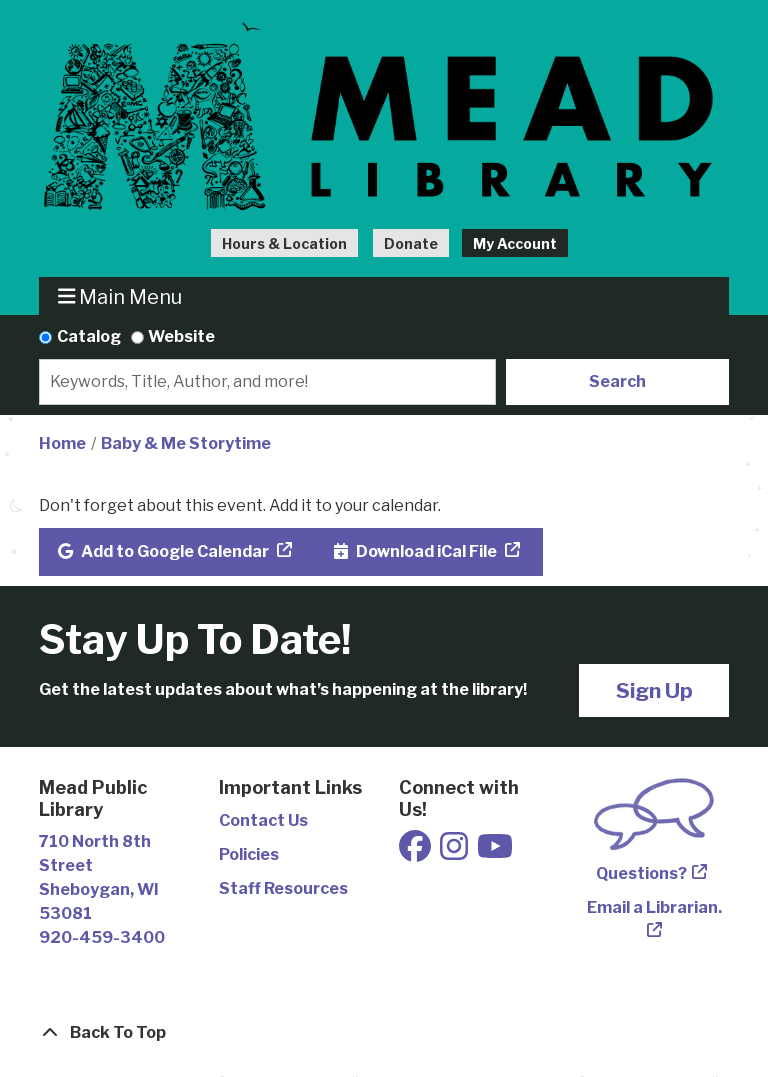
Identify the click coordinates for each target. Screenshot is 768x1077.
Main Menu (120, 296)
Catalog (89, 336)
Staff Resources (283, 888)
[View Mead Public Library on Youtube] (495, 852)
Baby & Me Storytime (186, 443)
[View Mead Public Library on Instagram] (455, 852)
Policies (249, 854)
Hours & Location (284, 243)
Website (181, 336)
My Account (515, 243)
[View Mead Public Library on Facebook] (416, 852)
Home (62, 443)
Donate (411, 243)
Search (617, 381)
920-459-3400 (102, 937)
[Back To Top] (384, 1033)
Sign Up (654, 690)
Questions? (641, 873)
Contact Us (263, 820)
